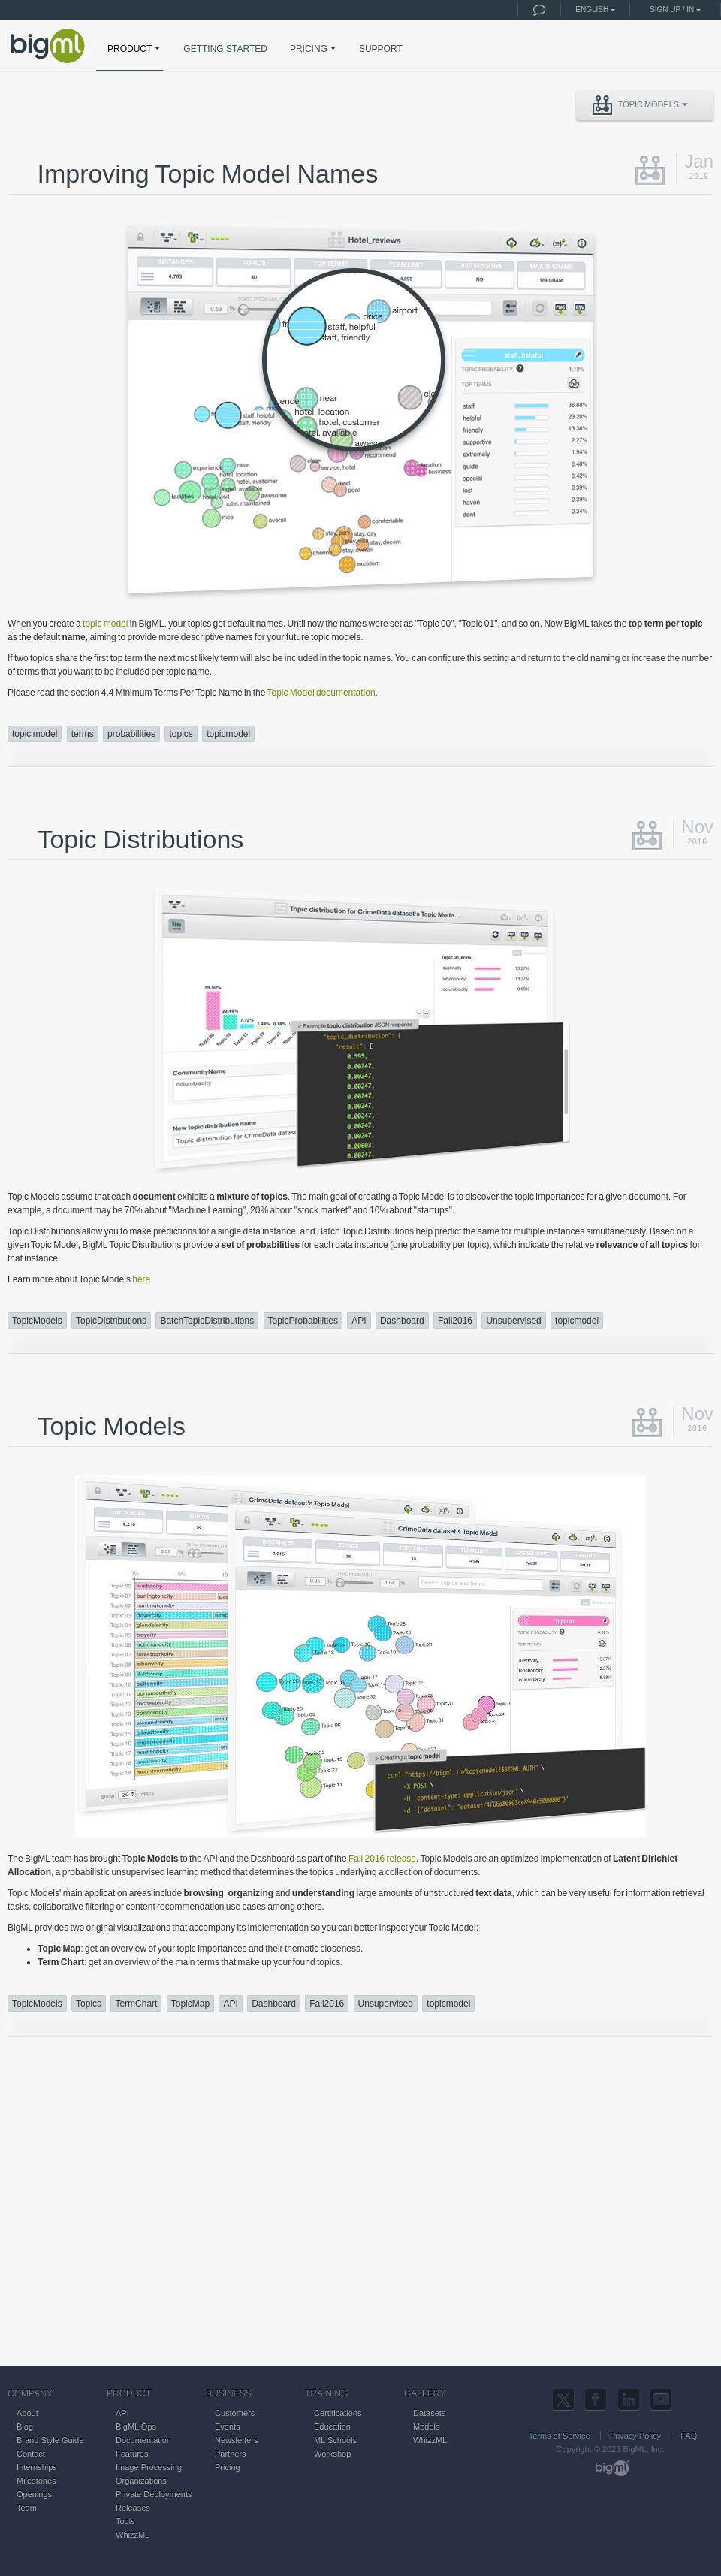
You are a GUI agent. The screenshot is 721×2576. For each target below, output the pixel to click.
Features (132, 2453)
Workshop (332, 2453)
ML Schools (335, 2440)
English (591, 9)
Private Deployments (154, 2494)
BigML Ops (136, 2426)
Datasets (429, 2412)
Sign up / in (672, 9)
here (141, 1279)
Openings (34, 2494)
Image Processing (149, 2467)
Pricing (227, 2467)
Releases (133, 2507)
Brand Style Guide (50, 2440)
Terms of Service (559, 2435)
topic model (105, 623)
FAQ (688, 2435)
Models (426, 2426)
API (122, 2412)
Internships (37, 2467)
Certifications (338, 2412)
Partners (230, 2453)
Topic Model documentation (321, 692)
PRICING (314, 48)
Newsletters (236, 2440)
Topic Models (640, 105)
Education (332, 2426)
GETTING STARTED (225, 49)
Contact (31, 2453)
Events (227, 2426)
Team (27, 2507)
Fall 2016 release (382, 1858)
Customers (235, 2412)
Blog (25, 2426)
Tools (125, 2521)
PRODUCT (135, 48)
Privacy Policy (635, 2435)
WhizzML (132, 2534)
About (27, 2412)
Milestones (36, 2480)
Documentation (143, 2440)
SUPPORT (381, 49)
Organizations (141, 2480)
